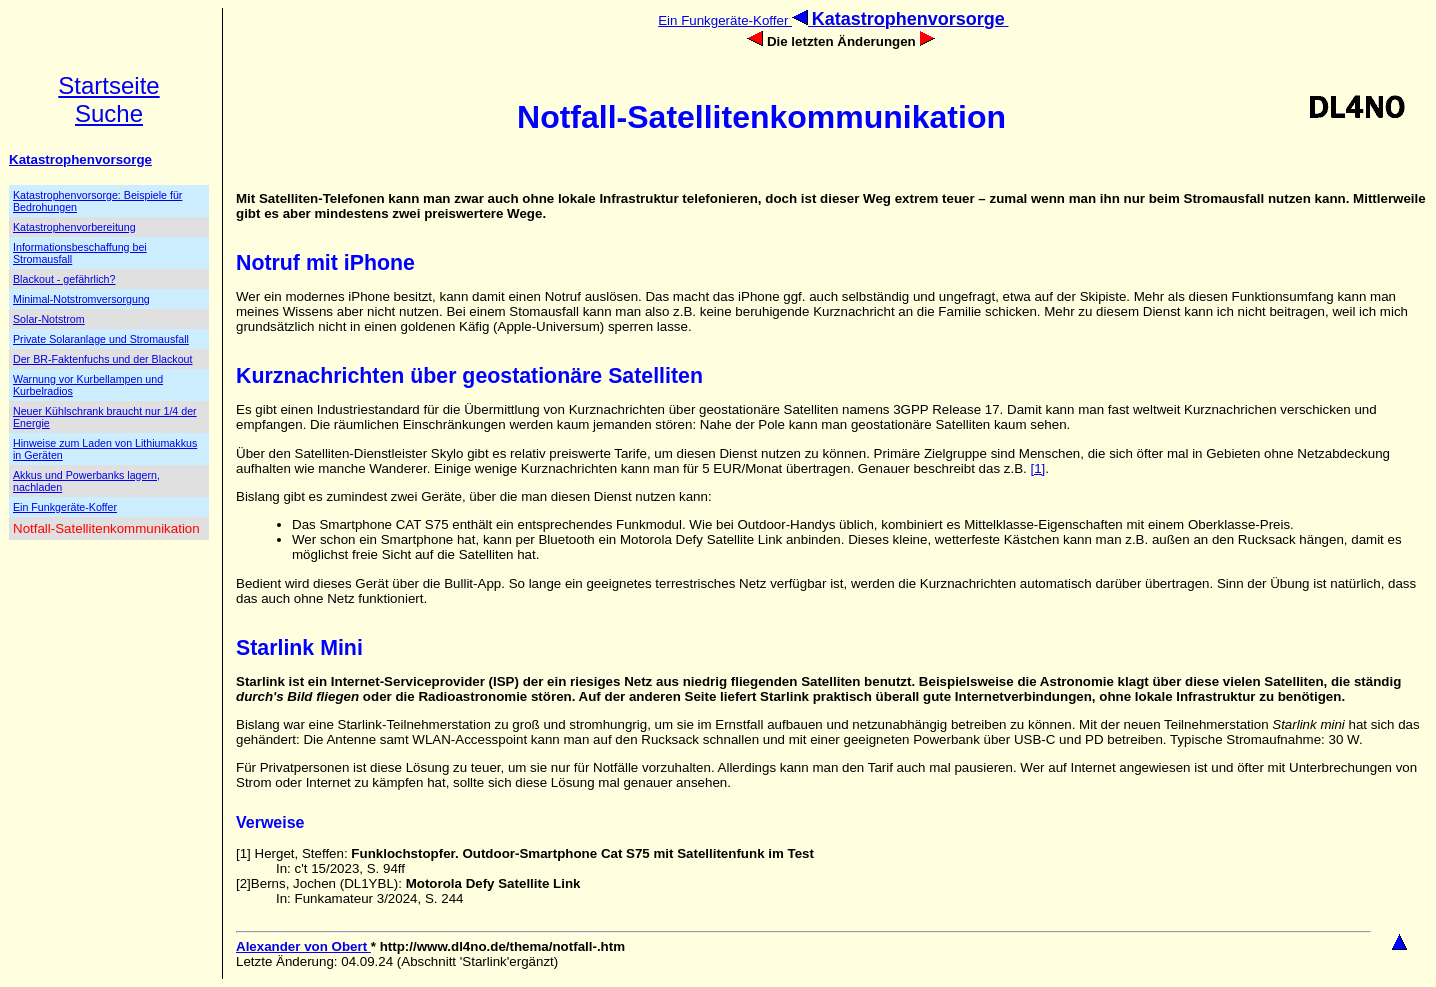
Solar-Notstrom (49, 319)
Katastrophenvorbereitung (74, 227)
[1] (1037, 468)
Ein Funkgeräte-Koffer (735, 20)
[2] (243, 883)
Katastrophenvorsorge (80, 159)
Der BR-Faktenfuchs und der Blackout (102, 359)
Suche (109, 113)
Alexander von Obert (303, 946)
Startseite (108, 85)
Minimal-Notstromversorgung (81, 299)
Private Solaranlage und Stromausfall (101, 339)
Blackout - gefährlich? (64, 279)
